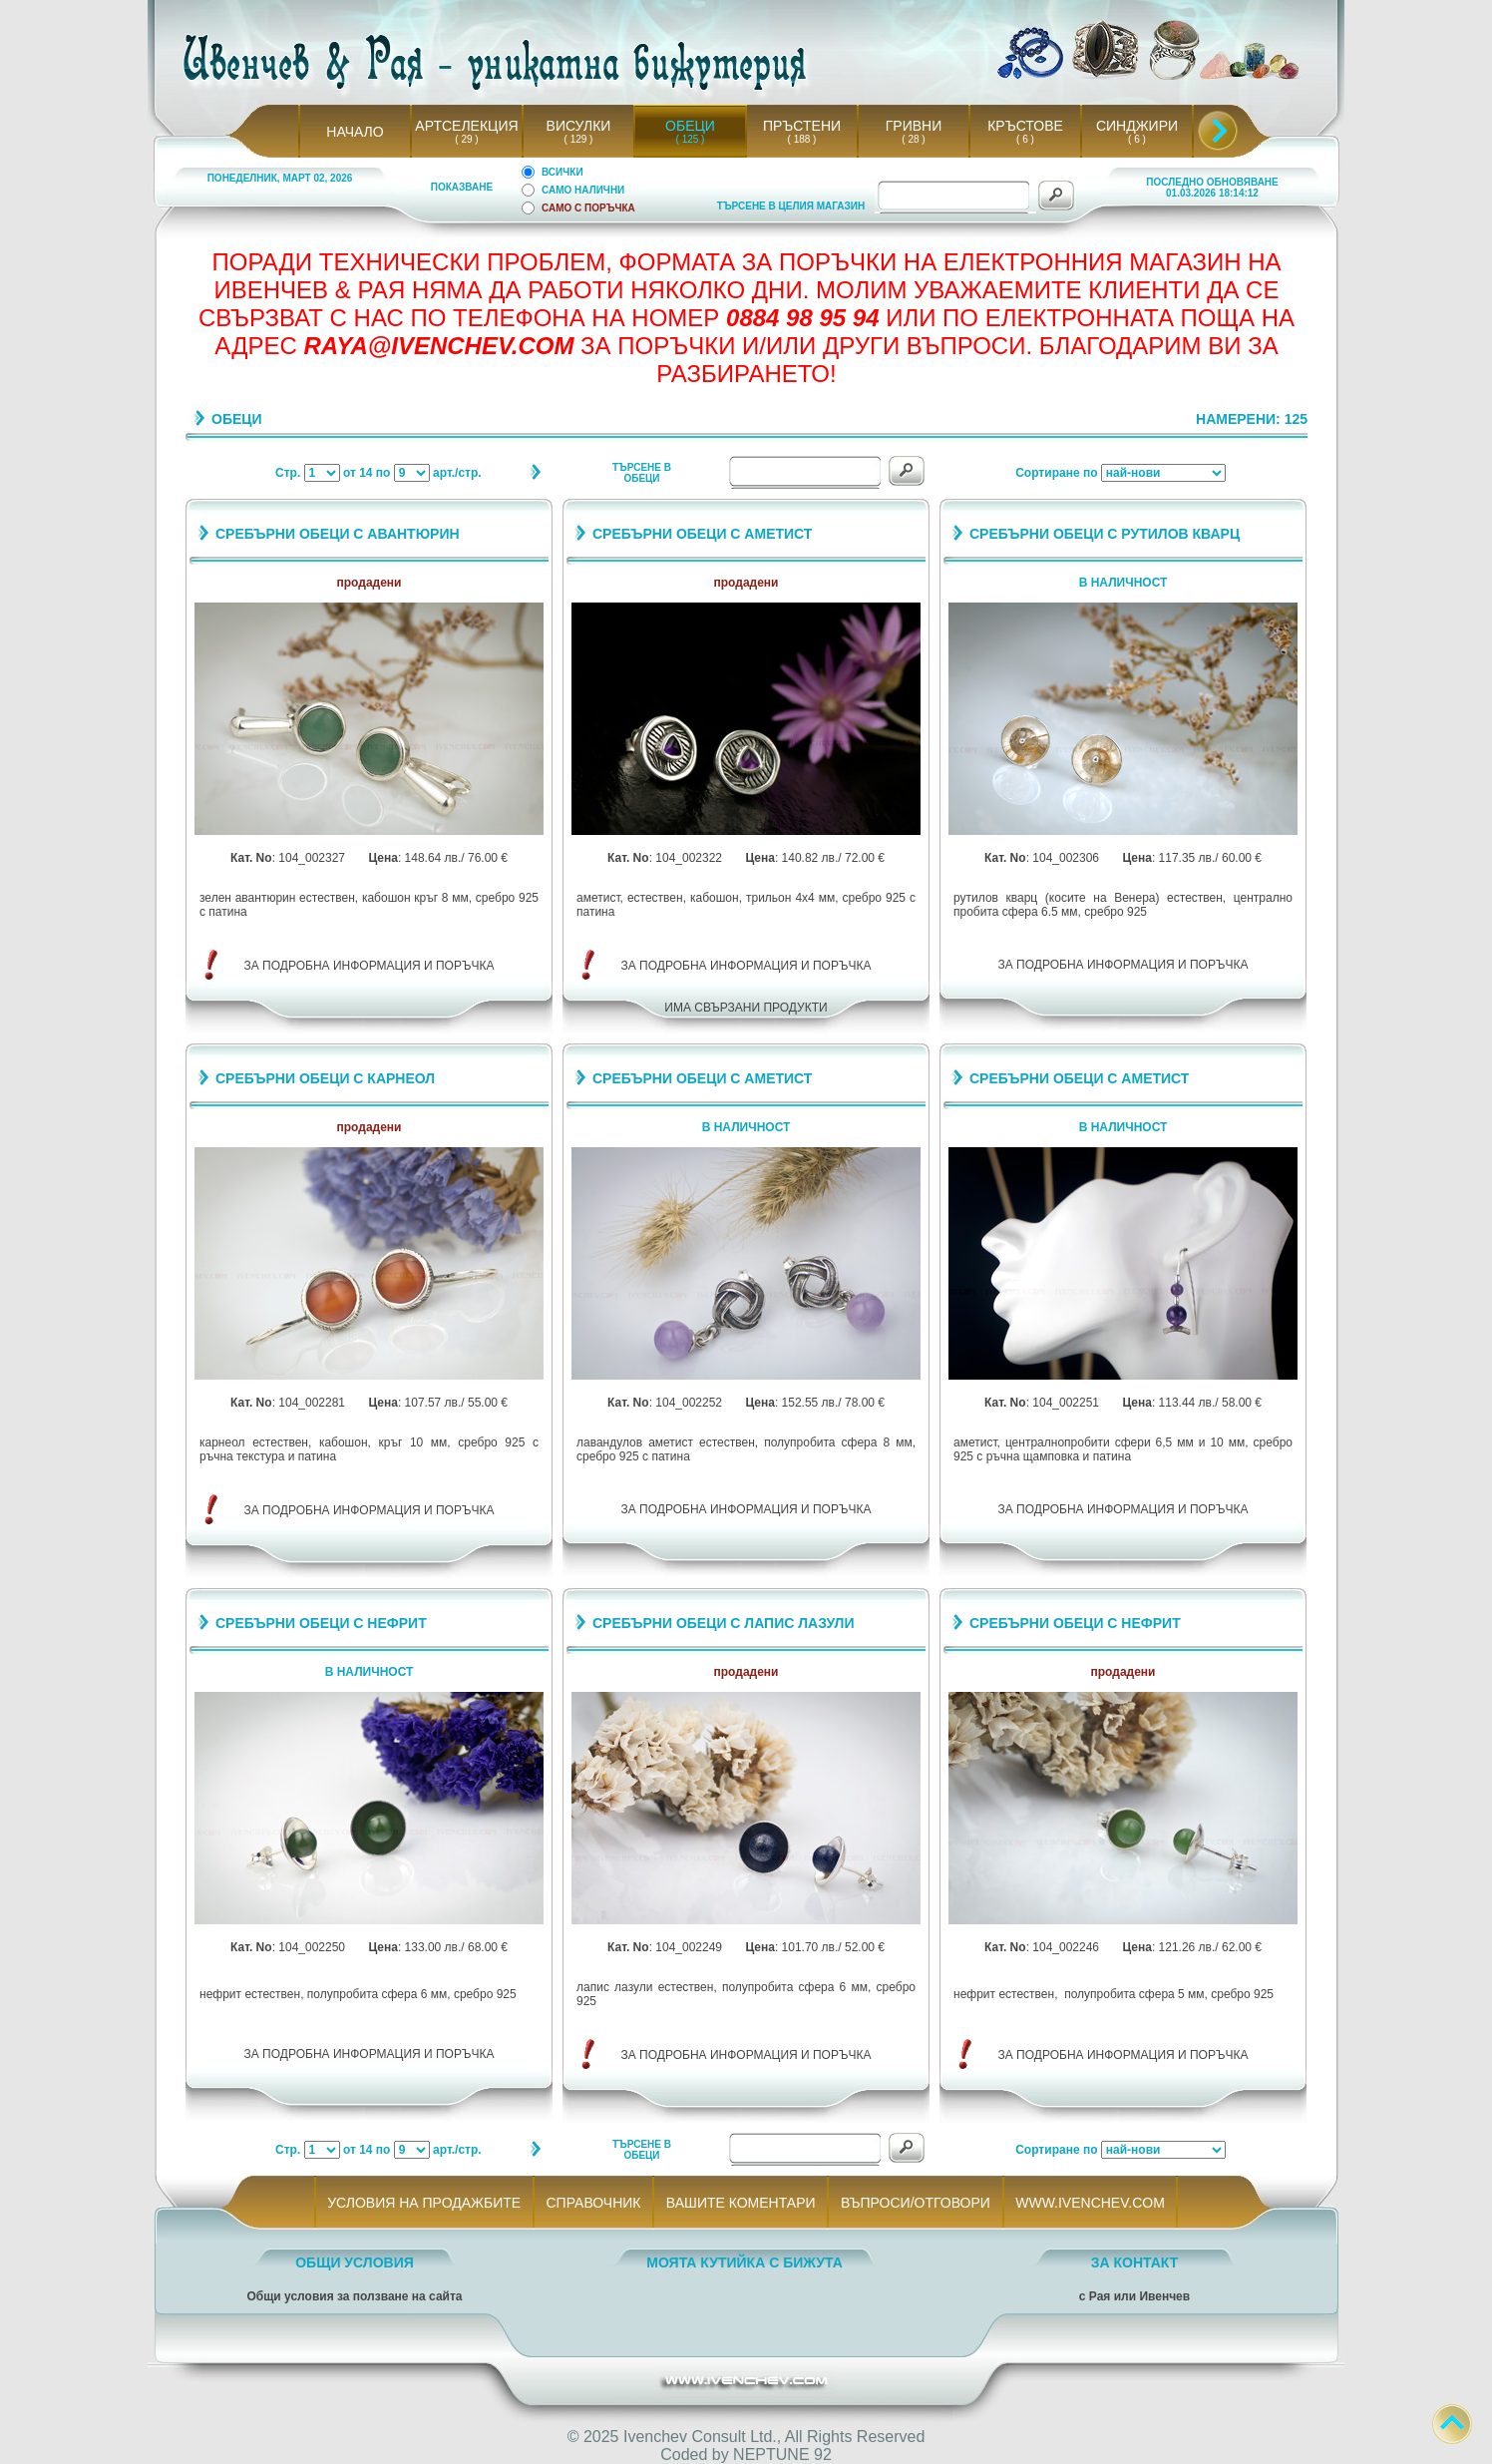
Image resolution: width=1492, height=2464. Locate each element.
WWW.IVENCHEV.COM (1090, 2203)
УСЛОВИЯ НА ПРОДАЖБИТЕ (424, 2203)
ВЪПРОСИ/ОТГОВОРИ (915, 2203)
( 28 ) (913, 139)
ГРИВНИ (914, 126)
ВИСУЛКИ (579, 126)
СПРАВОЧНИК (593, 2203)
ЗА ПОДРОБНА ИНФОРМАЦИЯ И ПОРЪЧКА (369, 966)
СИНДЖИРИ (1137, 126)
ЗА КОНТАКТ (1135, 2262)
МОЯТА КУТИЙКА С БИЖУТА (744, 2262)
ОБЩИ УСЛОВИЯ (354, 2262)
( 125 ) (690, 139)
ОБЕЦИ (690, 126)
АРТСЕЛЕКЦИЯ (466, 126)
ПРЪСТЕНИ (802, 126)
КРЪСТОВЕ (1025, 126)
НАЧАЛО (354, 132)
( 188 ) (802, 139)
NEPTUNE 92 (782, 2454)
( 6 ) (1025, 139)
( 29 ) (467, 139)
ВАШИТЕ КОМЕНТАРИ (740, 2203)
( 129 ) (578, 139)
